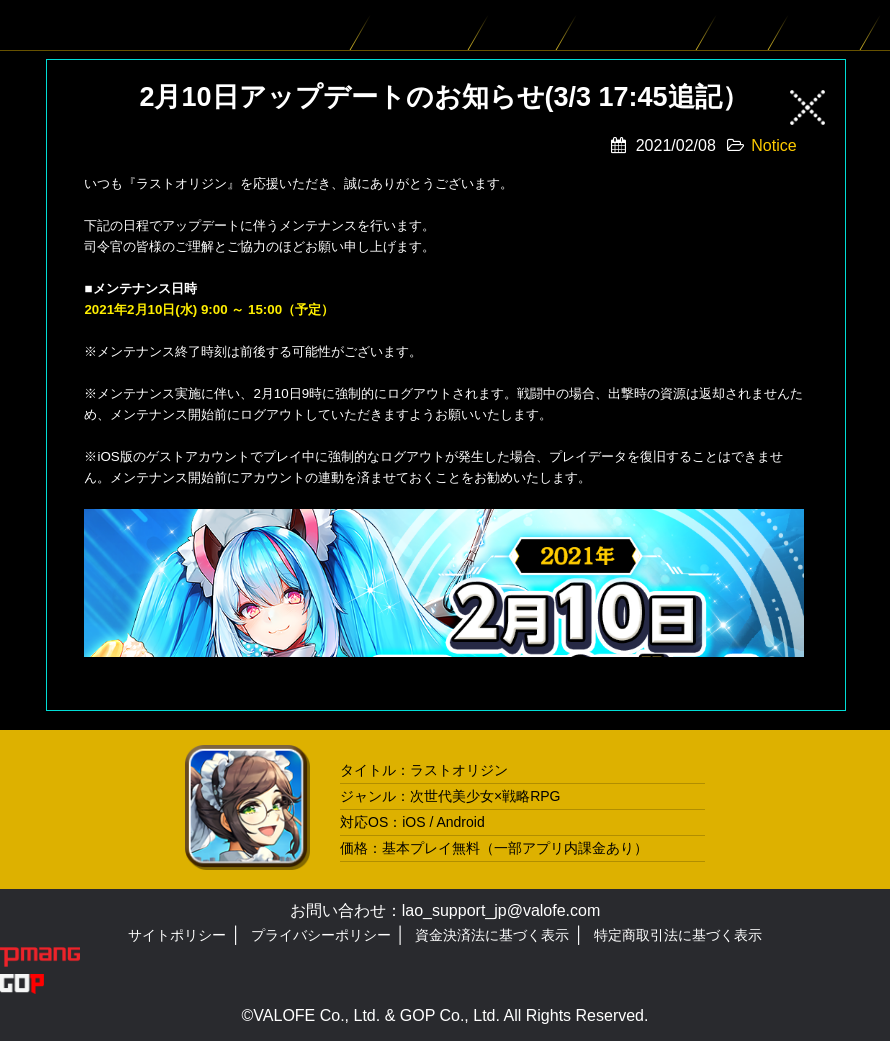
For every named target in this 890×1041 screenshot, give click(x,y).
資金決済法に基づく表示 (492, 935)
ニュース (329, 25)
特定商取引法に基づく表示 (678, 935)
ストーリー (527, 25)
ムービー (747, 25)
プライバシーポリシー (321, 935)
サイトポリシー (177, 935)
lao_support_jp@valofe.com (501, 910)
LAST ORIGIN (80, 25)
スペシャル (829, 25)
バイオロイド (424, 25)
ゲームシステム (641, 25)
